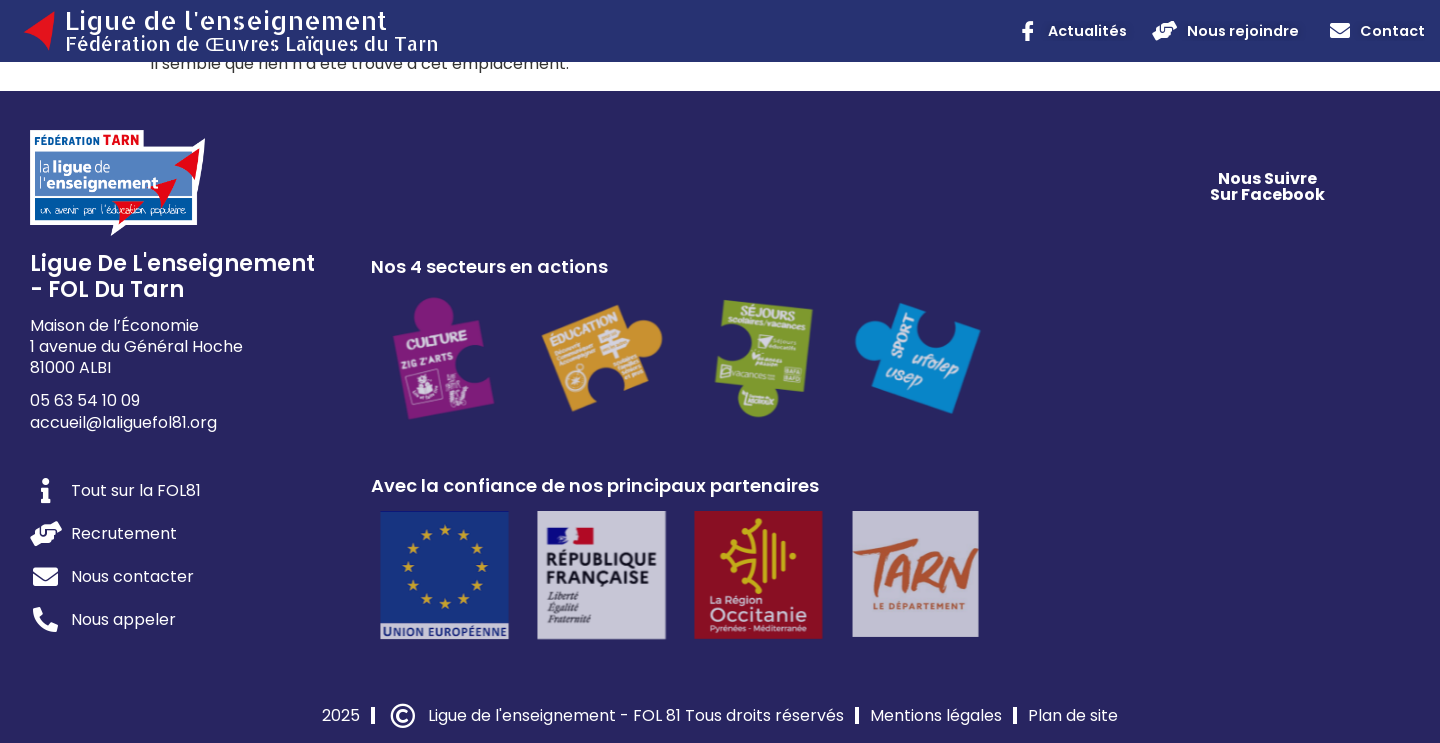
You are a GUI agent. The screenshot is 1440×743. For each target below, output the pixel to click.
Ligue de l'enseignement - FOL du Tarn (172, 276)
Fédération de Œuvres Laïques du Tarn (252, 43)
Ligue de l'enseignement (226, 20)
